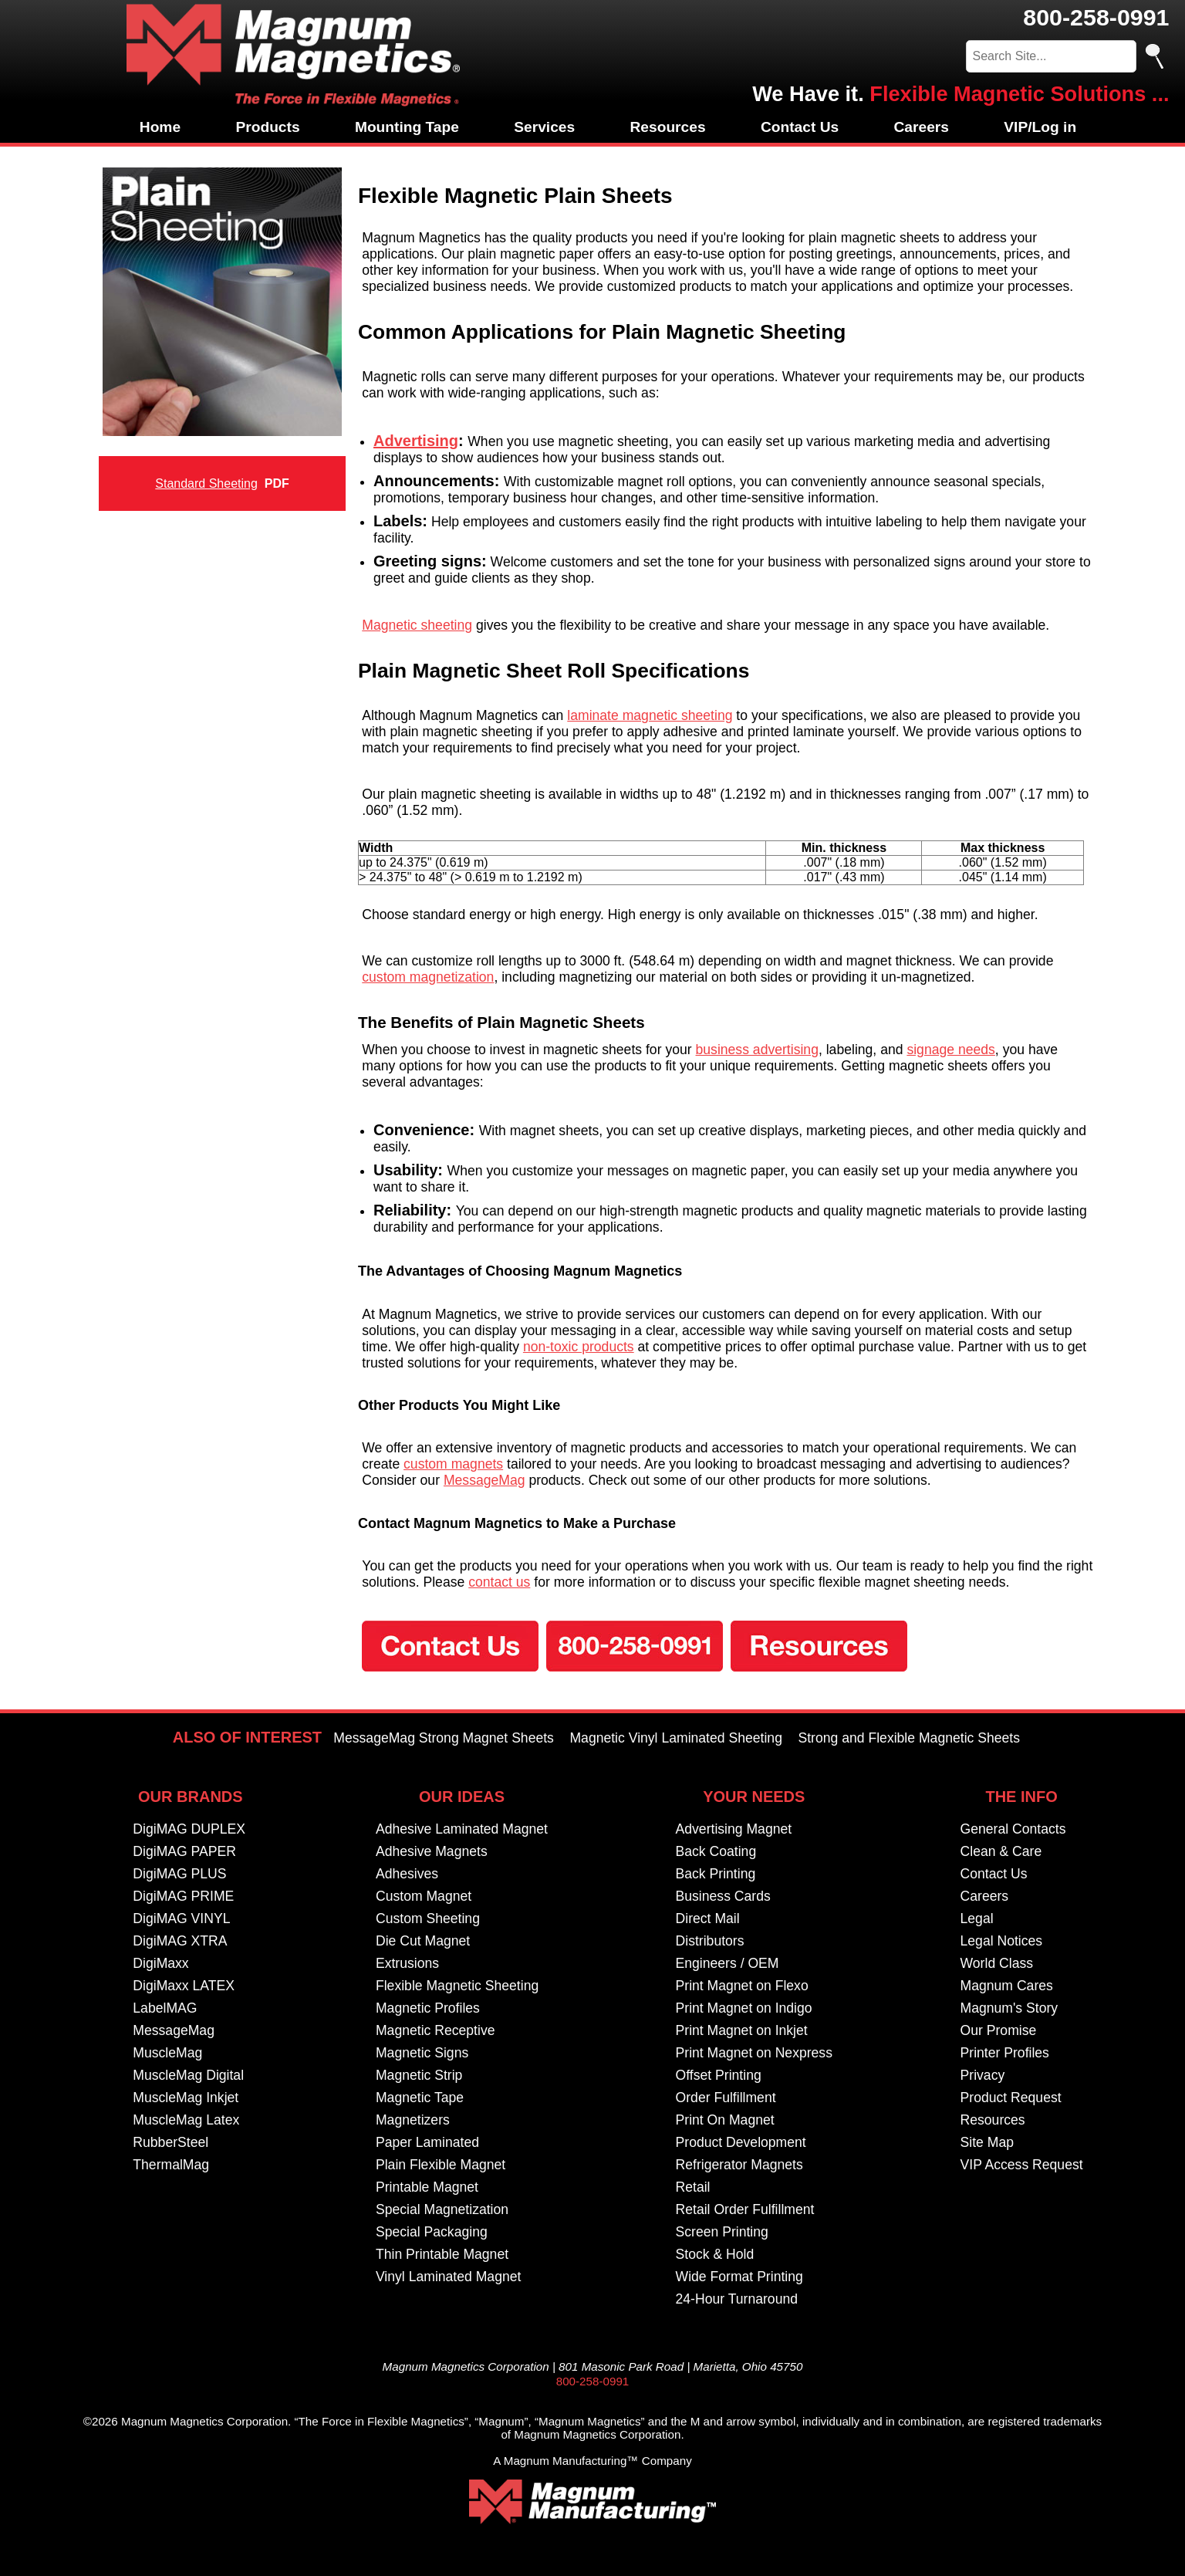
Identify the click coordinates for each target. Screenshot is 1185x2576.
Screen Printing (722, 2232)
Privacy (982, 2075)
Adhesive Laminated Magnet (462, 1829)
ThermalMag (171, 2164)
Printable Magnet (427, 2187)
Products (267, 127)
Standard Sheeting (206, 483)
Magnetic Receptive (435, 2030)
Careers (921, 127)
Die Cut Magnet (423, 1941)
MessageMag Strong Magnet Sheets (443, 1738)
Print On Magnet (725, 2120)
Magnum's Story (1009, 2008)
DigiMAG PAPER (184, 1851)
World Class (997, 1963)
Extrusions (407, 1963)
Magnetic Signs (422, 2052)
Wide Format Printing (739, 2276)
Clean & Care (1001, 1851)
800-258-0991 (1096, 17)
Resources (667, 127)
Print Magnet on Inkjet (742, 2030)
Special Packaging (432, 2232)
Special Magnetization (442, 2209)
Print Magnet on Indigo (744, 2008)
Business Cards (723, 1896)
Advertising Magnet (734, 1829)
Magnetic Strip (419, 2075)
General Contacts (1013, 1829)
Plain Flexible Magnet (440, 2164)
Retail (693, 2187)
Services (544, 127)
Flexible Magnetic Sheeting (457, 1985)
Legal (977, 1918)
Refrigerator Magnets (739, 2164)
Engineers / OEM (727, 1963)
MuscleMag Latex (186, 2120)
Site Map (987, 2142)
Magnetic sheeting (417, 625)
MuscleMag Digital (188, 2075)
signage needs (950, 1049)
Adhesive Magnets (432, 1851)
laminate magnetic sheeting (649, 715)
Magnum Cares (1006, 1985)
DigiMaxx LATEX (184, 1985)
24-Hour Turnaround (737, 2299)
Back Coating (716, 1851)
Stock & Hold (715, 2254)
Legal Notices (1001, 1941)
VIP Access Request (1021, 2164)
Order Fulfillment (726, 2097)
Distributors (710, 1941)
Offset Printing (718, 2075)
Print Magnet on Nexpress (754, 2052)
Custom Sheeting (428, 1918)
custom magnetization (428, 977)
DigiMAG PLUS (179, 1873)
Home (160, 127)
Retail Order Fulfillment (745, 2209)
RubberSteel (170, 2142)
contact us (499, 1582)
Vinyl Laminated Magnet (448, 2276)
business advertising (757, 1049)
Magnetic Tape (420, 2097)
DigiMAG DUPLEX (189, 1829)
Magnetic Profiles (428, 2008)
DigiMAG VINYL (181, 1918)
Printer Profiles (1004, 2052)
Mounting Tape (407, 127)
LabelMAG (165, 2008)
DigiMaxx (160, 1963)
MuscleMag (167, 2052)
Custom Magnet (423, 1896)
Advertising (415, 440)
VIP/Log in (1040, 127)
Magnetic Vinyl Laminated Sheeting (675, 1738)
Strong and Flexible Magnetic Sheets (909, 1738)
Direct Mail (708, 1918)
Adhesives (407, 1873)
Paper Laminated (427, 2142)
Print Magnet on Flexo (742, 1985)
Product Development (741, 2142)
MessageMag (484, 1480)
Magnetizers (413, 2120)
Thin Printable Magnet (442, 2254)
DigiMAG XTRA (180, 1941)
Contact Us (800, 127)
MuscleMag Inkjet (185, 2097)
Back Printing (716, 1873)
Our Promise (998, 2030)
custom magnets (453, 1464)
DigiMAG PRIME (183, 1896)
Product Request (1011, 2097)
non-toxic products (578, 1346)
